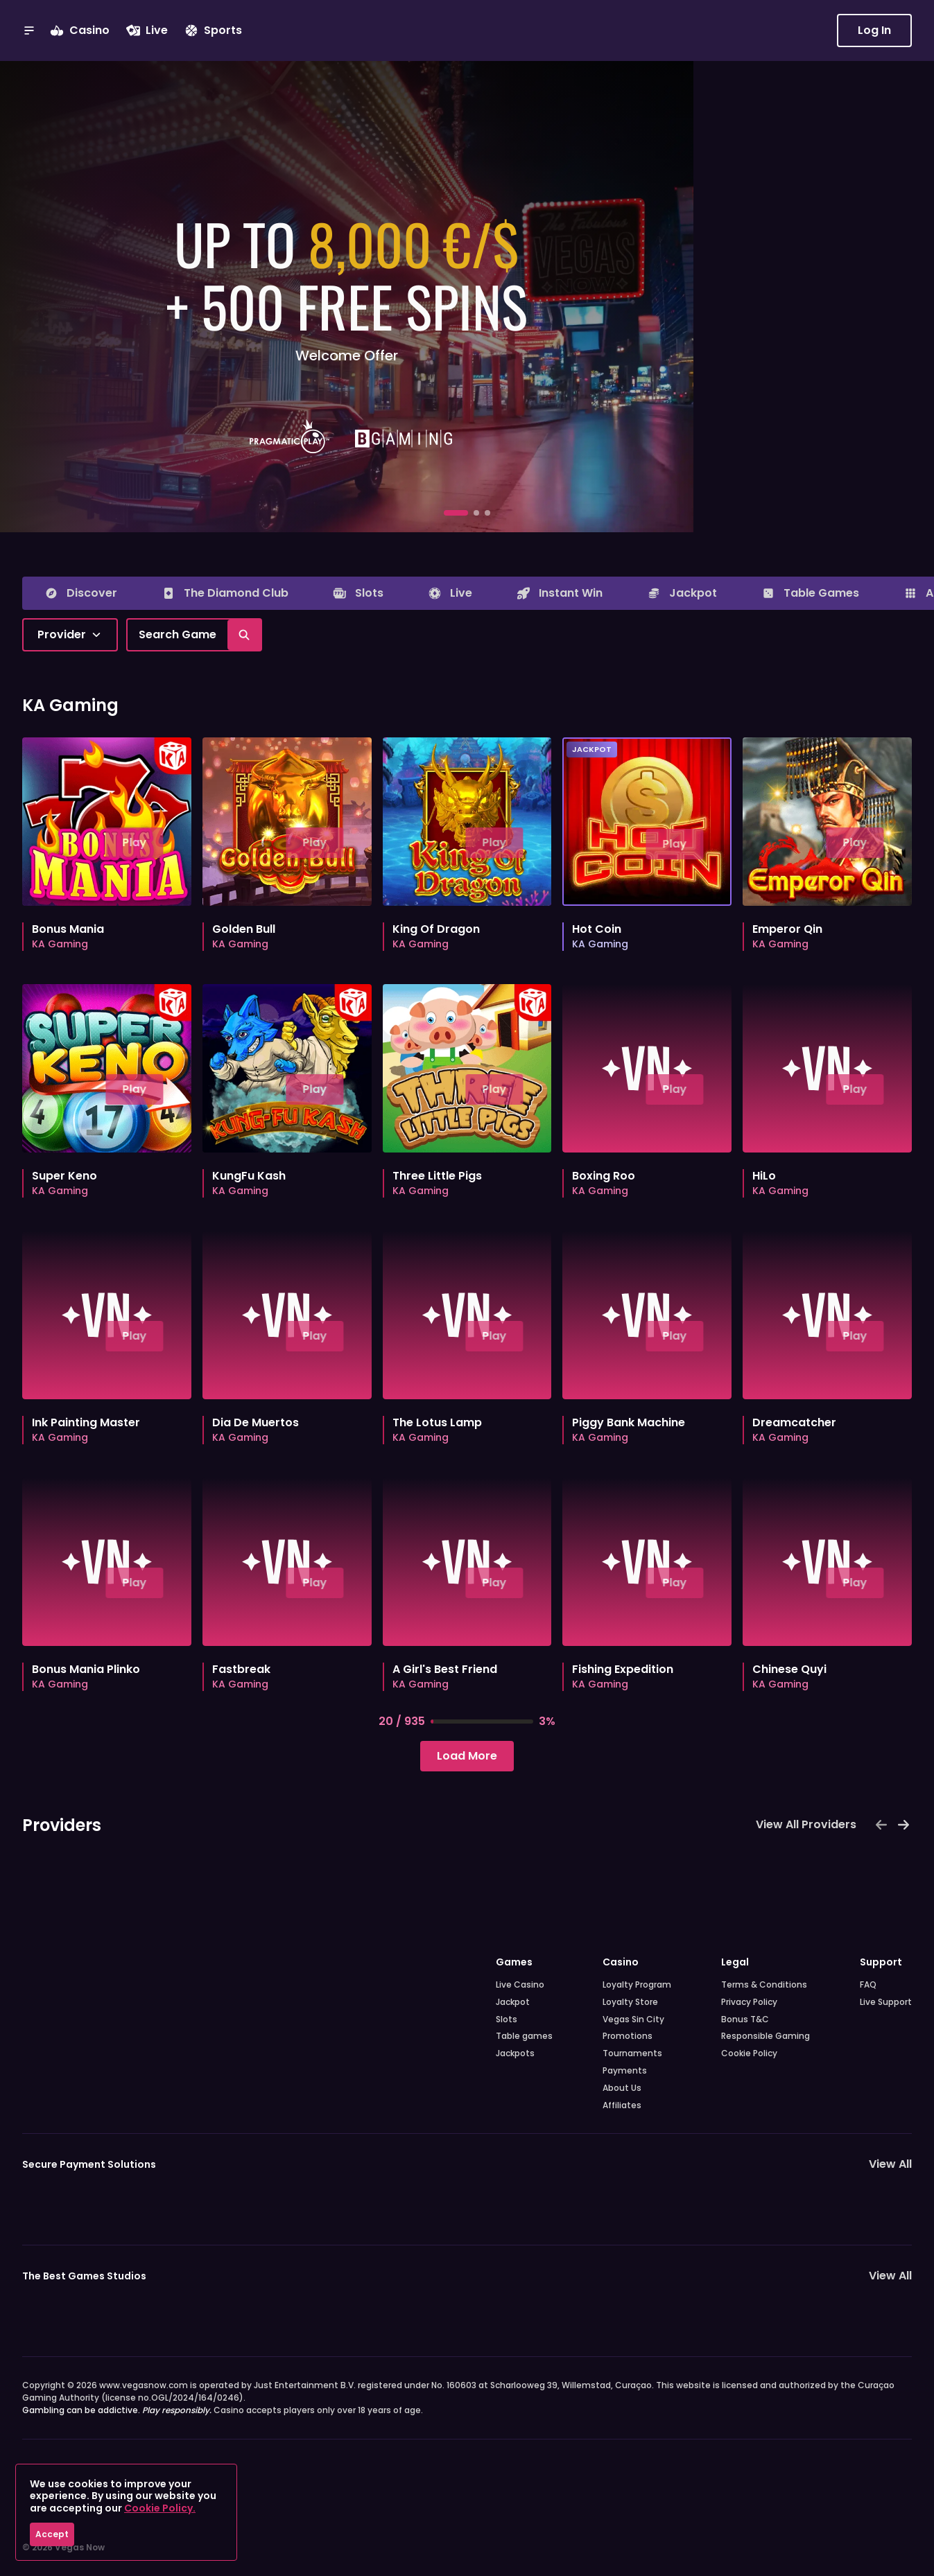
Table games (524, 2036)
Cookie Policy (749, 2053)
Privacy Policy (749, 2002)
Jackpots (515, 2053)
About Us (622, 2088)
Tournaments (632, 2053)
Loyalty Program (637, 1984)
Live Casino (520, 1984)
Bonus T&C (745, 2019)
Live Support (886, 2002)
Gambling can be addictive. (116, 2410)
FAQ (868, 1984)
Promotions (627, 2036)
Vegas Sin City (633, 2019)
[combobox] (70, 634)
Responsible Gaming (765, 2036)
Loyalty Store (630, 2002)
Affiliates (622, 2105)
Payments (625, 2070)
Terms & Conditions (764, 1984)
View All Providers (806, 1824)
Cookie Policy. (160, 2508)
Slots (506, 2019)
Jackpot (513, 2002)
